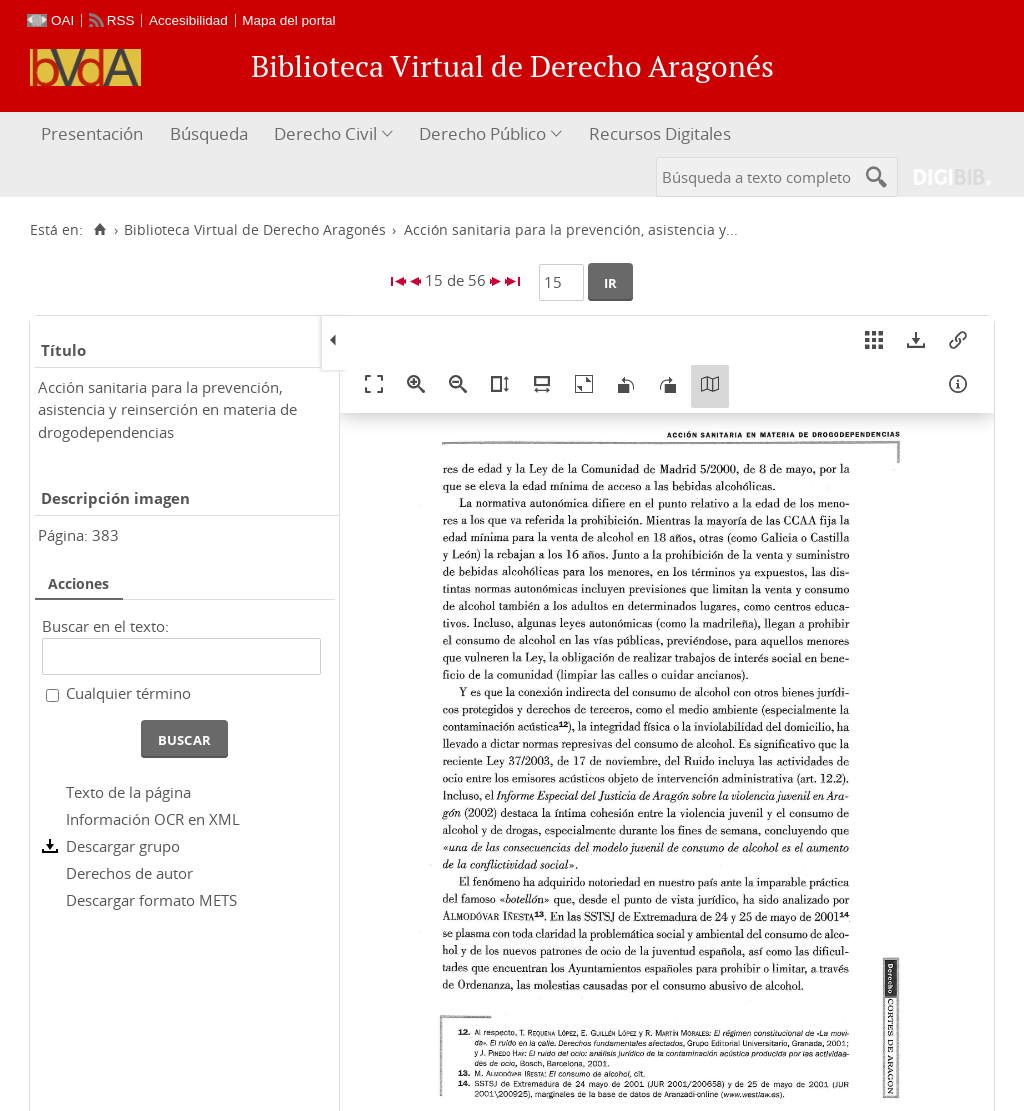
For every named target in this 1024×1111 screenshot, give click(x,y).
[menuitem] (94, 134)
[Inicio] (99, 230)
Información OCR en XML (153, 819)
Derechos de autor (129, 873)
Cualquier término (128, 693)
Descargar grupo (123, 846)
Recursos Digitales (660, 133)
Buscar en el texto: (105, 626)
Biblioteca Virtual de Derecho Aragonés (255, 230)
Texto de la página (128, 792)
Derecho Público (482, 133)
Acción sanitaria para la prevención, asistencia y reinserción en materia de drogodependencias (167, 409)
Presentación (92, 133)
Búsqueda (209, 133)
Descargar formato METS (151, 900)
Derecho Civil (325, 133)
